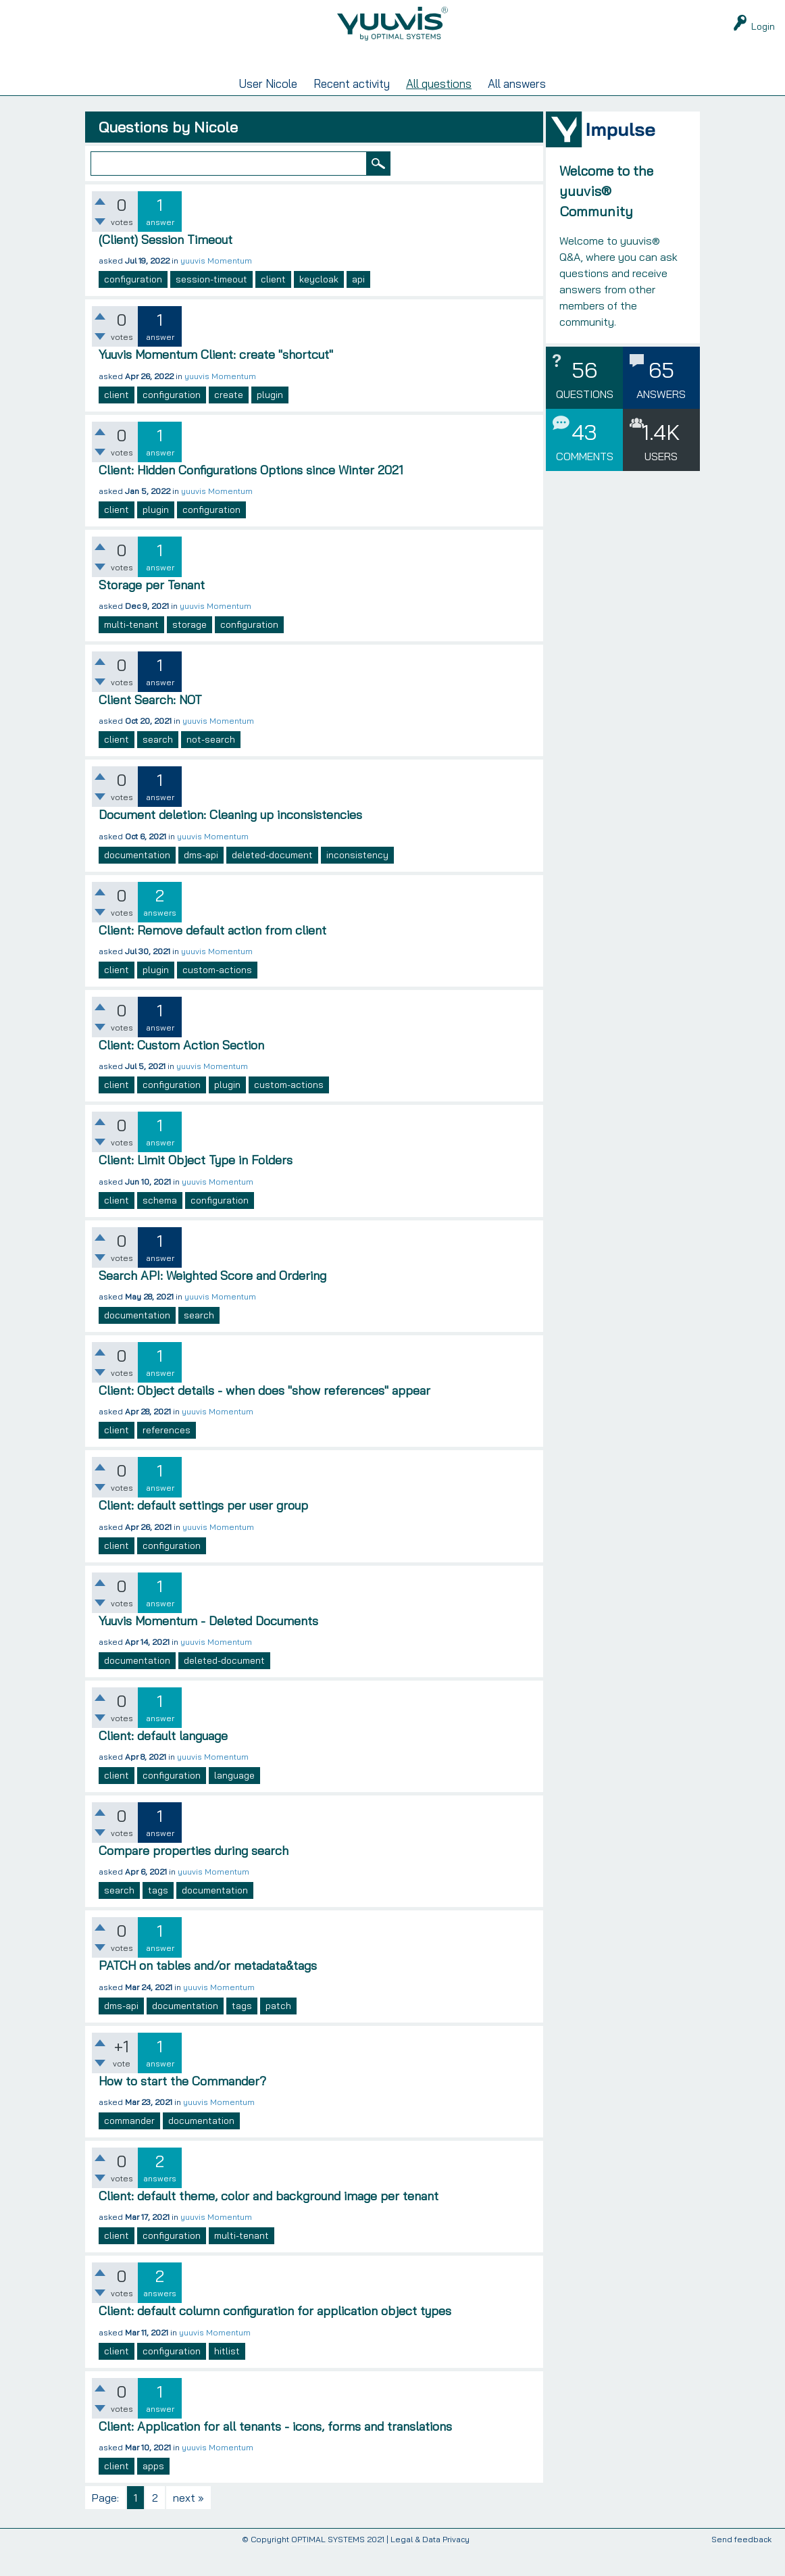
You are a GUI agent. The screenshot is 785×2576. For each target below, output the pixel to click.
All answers (517, 109)
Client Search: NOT (150, 725)
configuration (133, 305)
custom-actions (217, 995)
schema (160, 1226)
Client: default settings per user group (203, 1531)
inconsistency (357, 880)
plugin (270, 420)
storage (189, 650)
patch (278, 2031)
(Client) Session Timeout (165, 265)
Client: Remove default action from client (212, 956)
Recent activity (351, 109)
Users (460, 80)
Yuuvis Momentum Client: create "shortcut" (216, 380)
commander (129, 2146)
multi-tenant (131, 650)
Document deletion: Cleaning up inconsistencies (230, 840)
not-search (210, 765)
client (273, 305)
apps (153, 2491)
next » (188, 2523)
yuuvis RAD (587, 80)
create (228, 420)
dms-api (201, 880)
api (358, 305)
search (158, 765)
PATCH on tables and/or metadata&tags (208, 1991)
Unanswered (330, 80)
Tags (400, 80)
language (234, 1801)
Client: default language (163, 1761)
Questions (195, 80)
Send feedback (741, 2565)
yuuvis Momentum (216, 286)
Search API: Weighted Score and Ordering (212, 1301)
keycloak (318, 305)
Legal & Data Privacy (430, 2565)
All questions (439, 109)
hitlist (227, 2377)
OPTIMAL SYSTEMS (328, 2565)
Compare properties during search (193, 1876)
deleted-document (272, 880)
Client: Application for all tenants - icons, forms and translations (275, 2452)
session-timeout (211, 305)
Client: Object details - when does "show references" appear (264, 1416)
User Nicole (268, 109)
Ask (519, 80)
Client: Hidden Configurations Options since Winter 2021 (251, 495)
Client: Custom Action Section (181, 1071)
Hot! (261, 80)
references (167, 1456)
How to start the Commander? (182, 2106)
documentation (137, 880)
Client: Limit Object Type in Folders (196, 1185)
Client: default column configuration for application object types (275, 2336)
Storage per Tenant (152, 610)
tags (158, 1916)
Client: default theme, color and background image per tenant (268, 2221)
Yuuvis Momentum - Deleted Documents (208, 1646)
